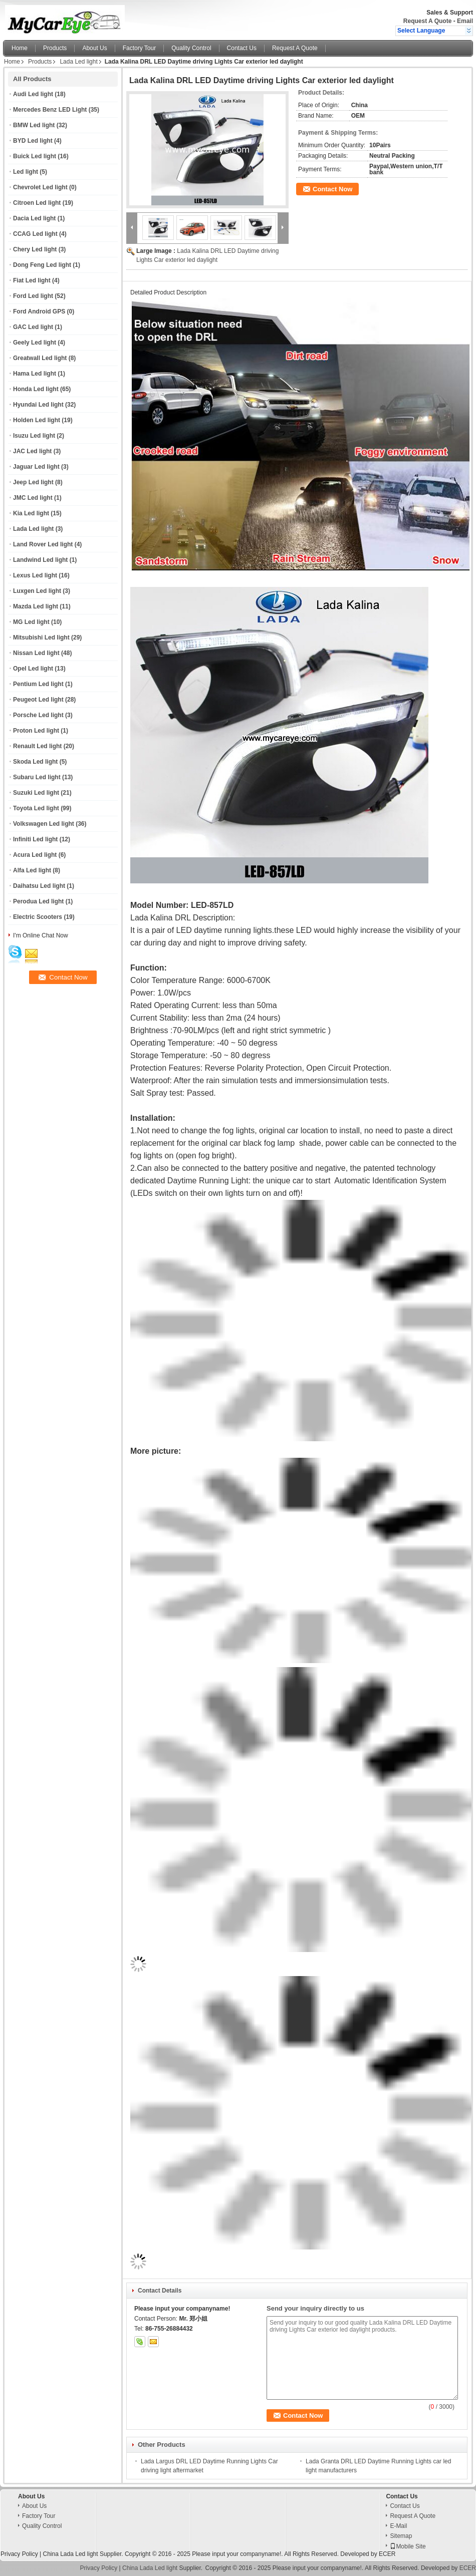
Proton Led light (36, 730)
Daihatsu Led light (39, 885)
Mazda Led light (35, 606)
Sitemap (401, 2535)
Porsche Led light (38, 715)
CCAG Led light (35, 233)
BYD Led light (33, 140)
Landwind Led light (40, 559)
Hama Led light (34, 373)
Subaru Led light (37, 777)
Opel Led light (33, 668)
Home (20, 48)
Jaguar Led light (36, 466)
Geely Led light (34, 342)
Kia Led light (31, 513)
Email (465, 21)
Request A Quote (427, 21)
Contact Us (242, 48)
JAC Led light (32, 451)
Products (55, 48)
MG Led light (31, 621)
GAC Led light (33, 327)
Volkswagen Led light (43, 823)
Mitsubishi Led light (41, 637)
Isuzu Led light (34, 435)
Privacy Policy (19, 2553)
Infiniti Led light (35, 839)
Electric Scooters (37, 916)
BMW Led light (34, 125)
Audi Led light (33, 94)
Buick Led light (34, 156)
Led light (25, 171)
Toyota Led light (36, 808)
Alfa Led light (32, 870)
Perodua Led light (38, 901)
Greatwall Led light (40, 358)
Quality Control (191, 48)
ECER (387, 2553)
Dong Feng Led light (42, 264)
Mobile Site (407, 2546)
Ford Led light (33, 295)
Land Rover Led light (43, 544)
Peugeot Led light (38, 699)
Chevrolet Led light (40, 187)
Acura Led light (35, 854)
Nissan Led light (36, 653)
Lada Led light (78, 61)
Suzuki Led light (36, 792)
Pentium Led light (38, 684)
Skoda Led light (35, 761)
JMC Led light (33, 497)
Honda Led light (36, 389)
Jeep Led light (33, 482)
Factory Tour (139, 48)
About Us (94, 48)
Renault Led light (37, 746)
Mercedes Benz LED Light (50, 109)
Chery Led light (35, 249)
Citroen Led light (37, 202)
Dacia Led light (34, 218)
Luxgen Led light (37, 590)
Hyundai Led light (38, 404)
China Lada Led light (70, 2553)
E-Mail (398, 2525)
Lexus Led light (35, 575)
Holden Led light (36, 420)
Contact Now (332, 189)
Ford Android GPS (39, 311)
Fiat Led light (32, 280)
